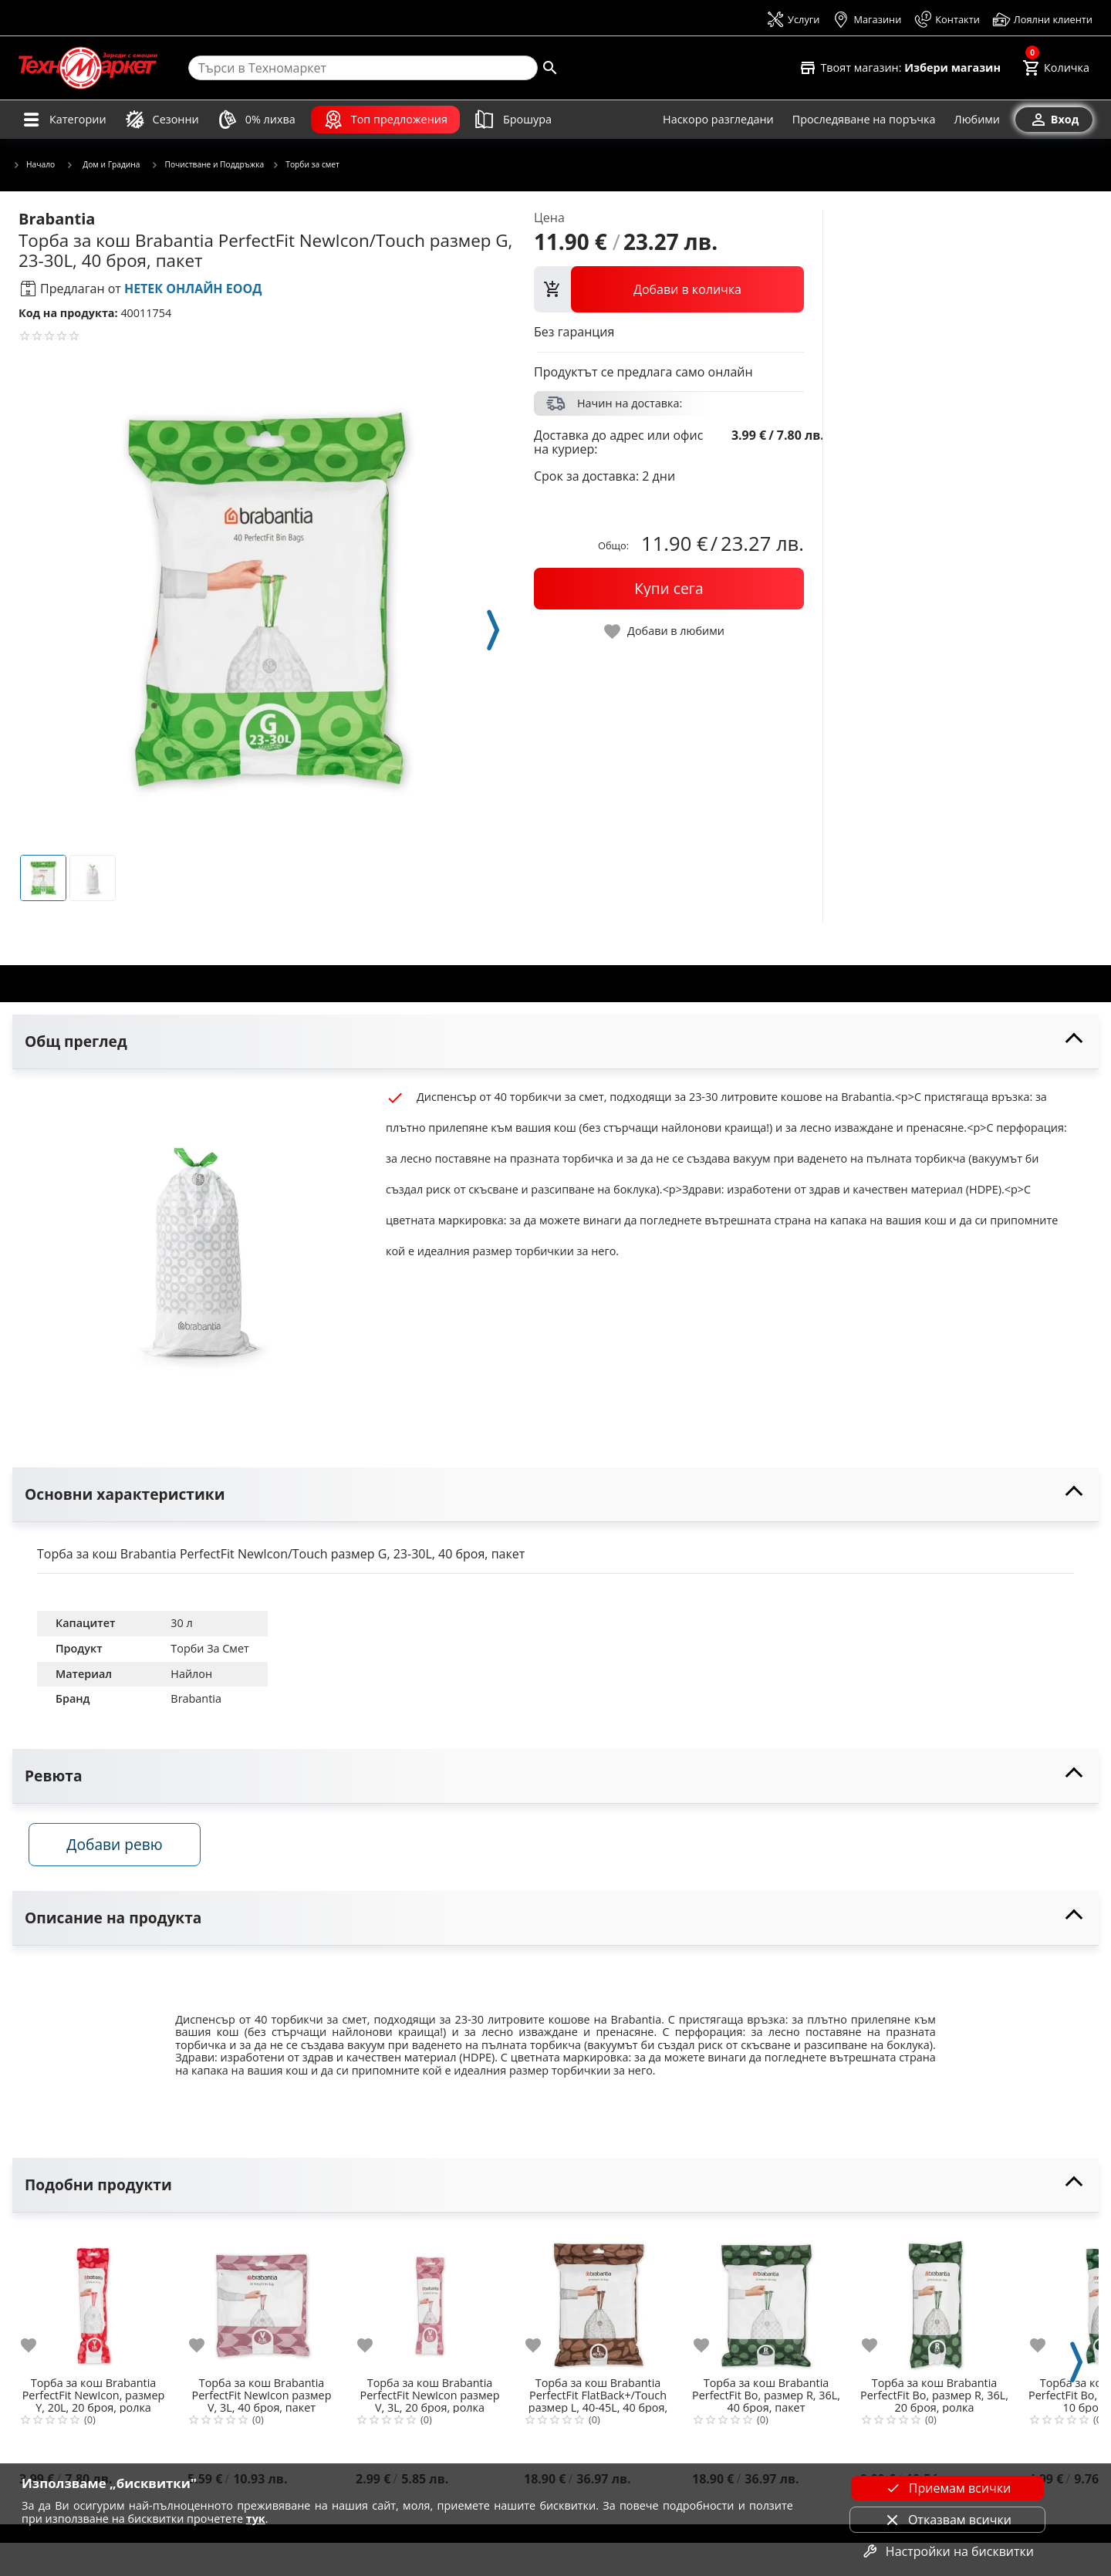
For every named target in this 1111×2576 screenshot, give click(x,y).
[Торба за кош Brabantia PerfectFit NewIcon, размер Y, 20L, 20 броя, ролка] (93, 2305)
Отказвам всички (947, 2519)
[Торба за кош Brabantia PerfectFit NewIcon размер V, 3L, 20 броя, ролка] (430, 2305)
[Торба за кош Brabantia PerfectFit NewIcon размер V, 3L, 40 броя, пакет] (261, 2305)
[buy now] (669, 588)
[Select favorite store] (900, 68)
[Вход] (1053, 119)
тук (255, 2518)
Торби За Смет (209, 1648)
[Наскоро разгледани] (718, 119)
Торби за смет (305, 165)
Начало (33, 165)
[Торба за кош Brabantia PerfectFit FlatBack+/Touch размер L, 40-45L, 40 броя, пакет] (598, 2305)
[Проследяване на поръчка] (864, 119)
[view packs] (669, 289)
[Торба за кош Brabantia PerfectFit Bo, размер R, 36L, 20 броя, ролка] (934, 2305)
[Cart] (1055, 68)
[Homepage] (88, 68)
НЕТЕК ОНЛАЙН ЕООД (193, 288)
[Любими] (977, 119)
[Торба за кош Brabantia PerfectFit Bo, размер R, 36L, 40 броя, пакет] (766, 2305)
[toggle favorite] (665, 631)
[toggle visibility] (555, 1042)
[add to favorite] (37, 2350)
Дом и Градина (103, 164)
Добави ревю (123, 1849)
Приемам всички (947, 2488)
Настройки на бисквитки (947, 2551)
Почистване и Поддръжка (208, 165)
